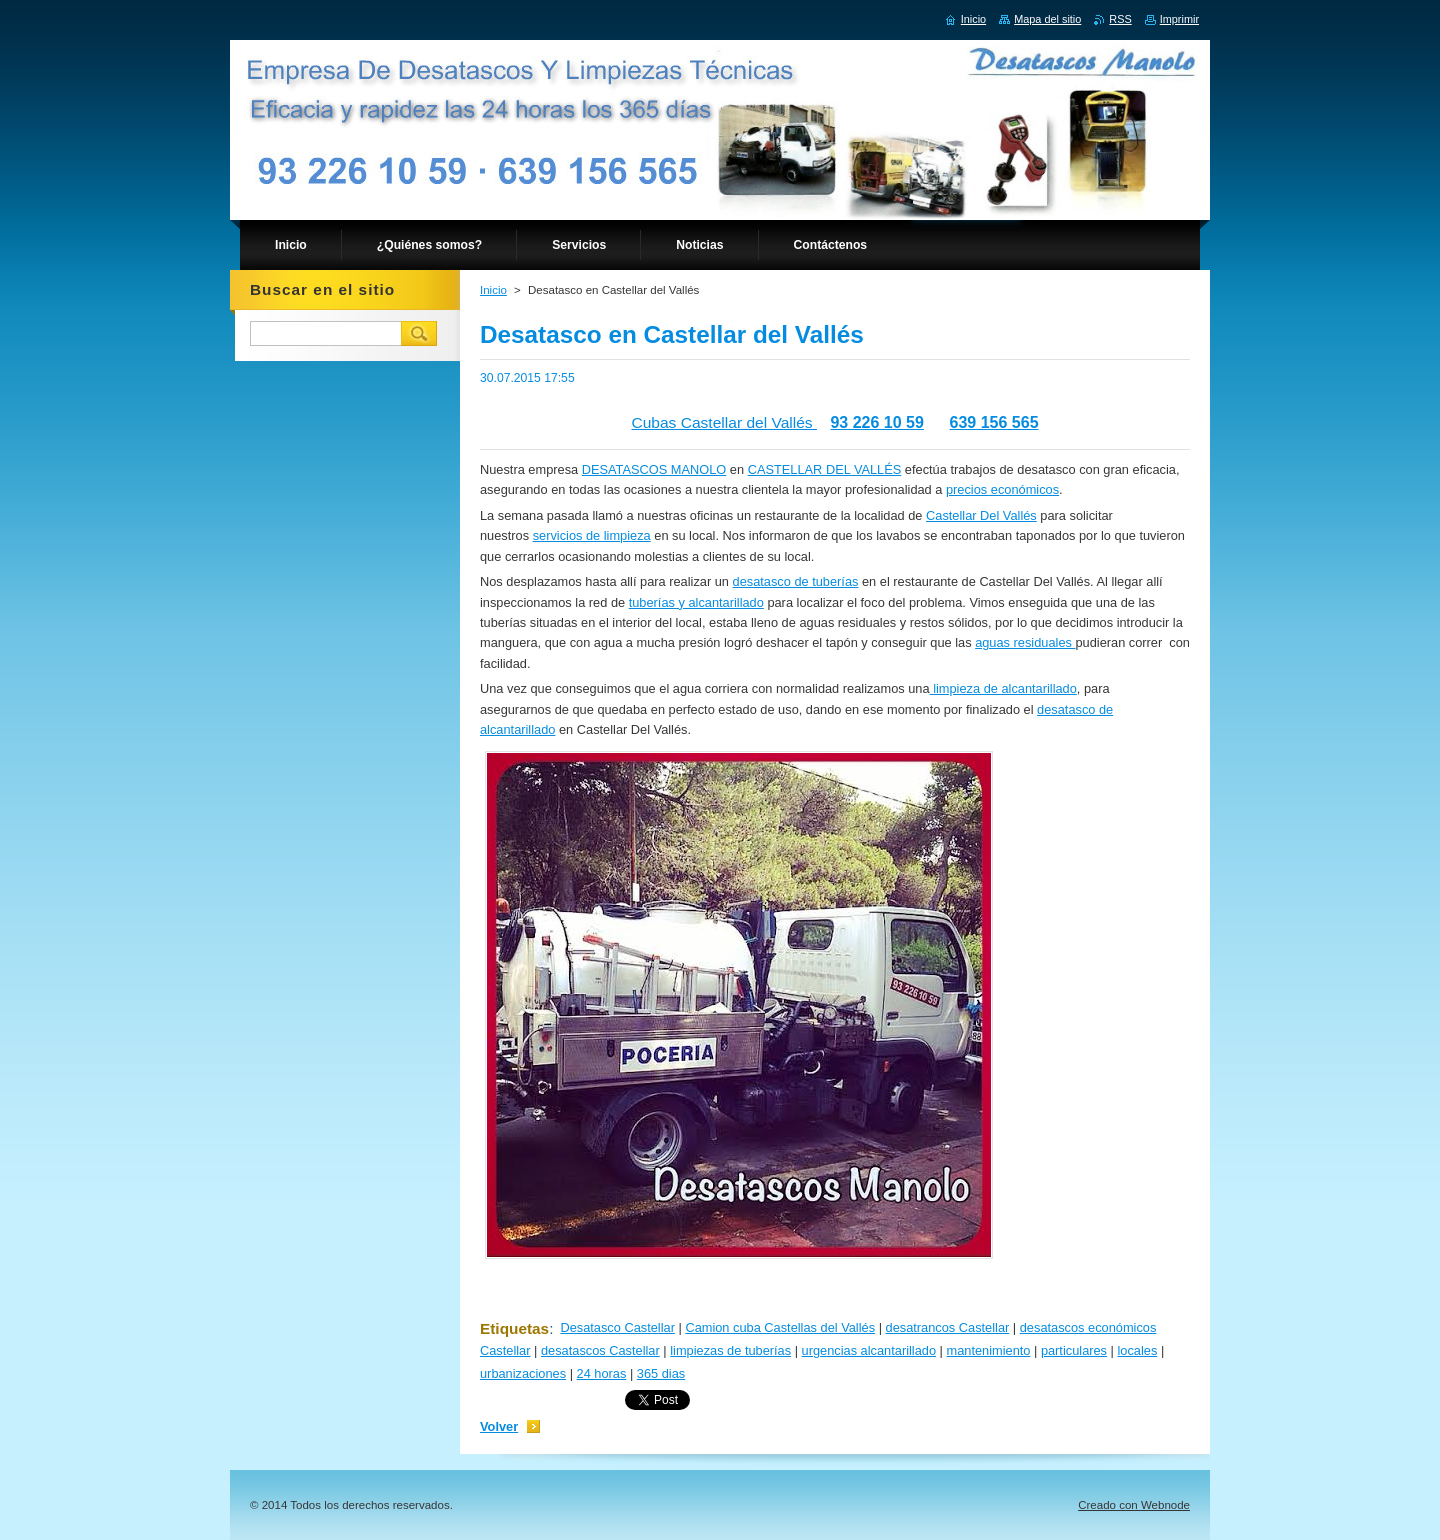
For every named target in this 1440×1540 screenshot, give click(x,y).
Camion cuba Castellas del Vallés (780, 1327)
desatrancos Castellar (948, 1327)
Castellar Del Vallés (981, 515)
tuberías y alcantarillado (696, 602)
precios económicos (1002, 489)
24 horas (602, 1373)
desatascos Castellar (600, 1350)
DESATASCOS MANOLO (654, 469)
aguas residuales (1025, 642)
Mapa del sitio (1047, 19)
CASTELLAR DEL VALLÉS (825, 469)
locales (1137, 1350)
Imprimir (1179, 19)
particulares (1074, 1350)
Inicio (493, 290)
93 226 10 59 (876, 422)
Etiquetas (514, 1328)
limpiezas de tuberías (730, 1350)
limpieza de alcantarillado (1003, 688)
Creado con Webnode (1134, 1505)
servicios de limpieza (592, 535)
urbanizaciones (523, 1373)
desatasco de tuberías (796, 581)
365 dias (661, 1373)
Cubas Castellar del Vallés (724, 422)
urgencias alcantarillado (869, 1350)
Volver (499, 1426)
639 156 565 (994, 422)
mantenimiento (988, 1350)
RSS (1120, 19)
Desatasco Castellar (617, 1327)
